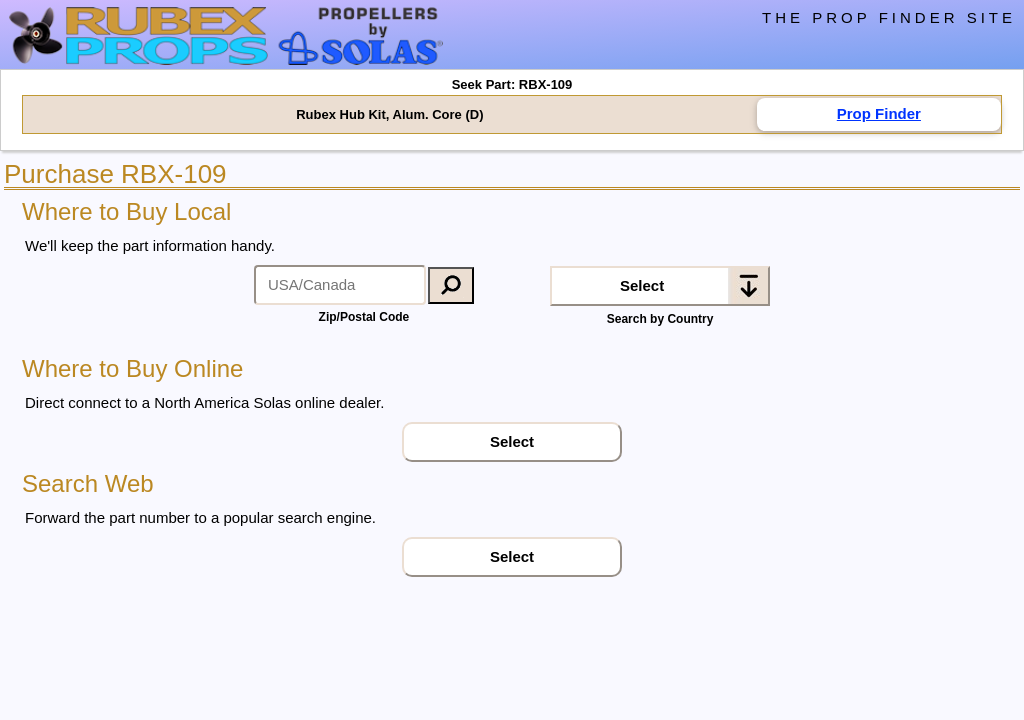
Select (642, 285)
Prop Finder (879, 113)
